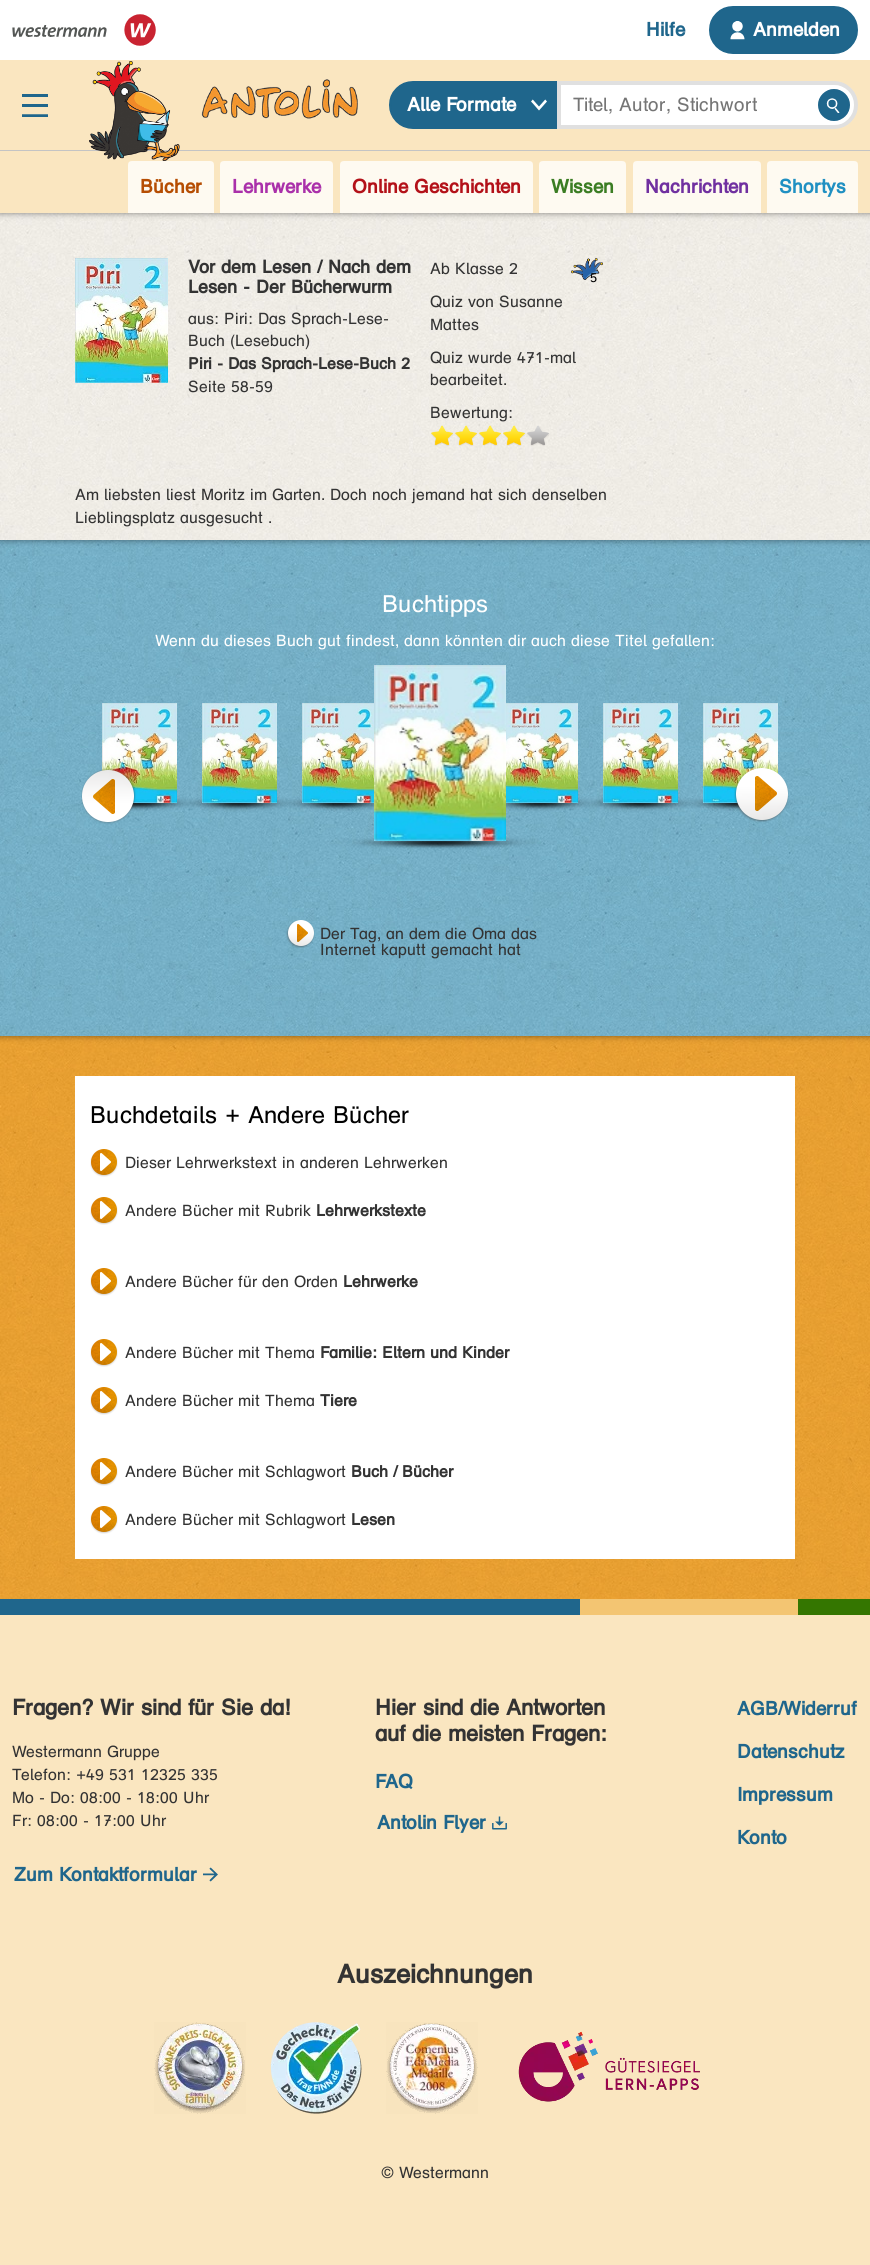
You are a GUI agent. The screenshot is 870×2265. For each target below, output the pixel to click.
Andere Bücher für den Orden (271, 1281)
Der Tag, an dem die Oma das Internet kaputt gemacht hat (428, 936)
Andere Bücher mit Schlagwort (289, 1471)
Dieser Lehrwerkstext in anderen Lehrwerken (286, 1162)
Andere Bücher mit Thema (317, 1352)
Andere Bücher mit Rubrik (275, 1210)
